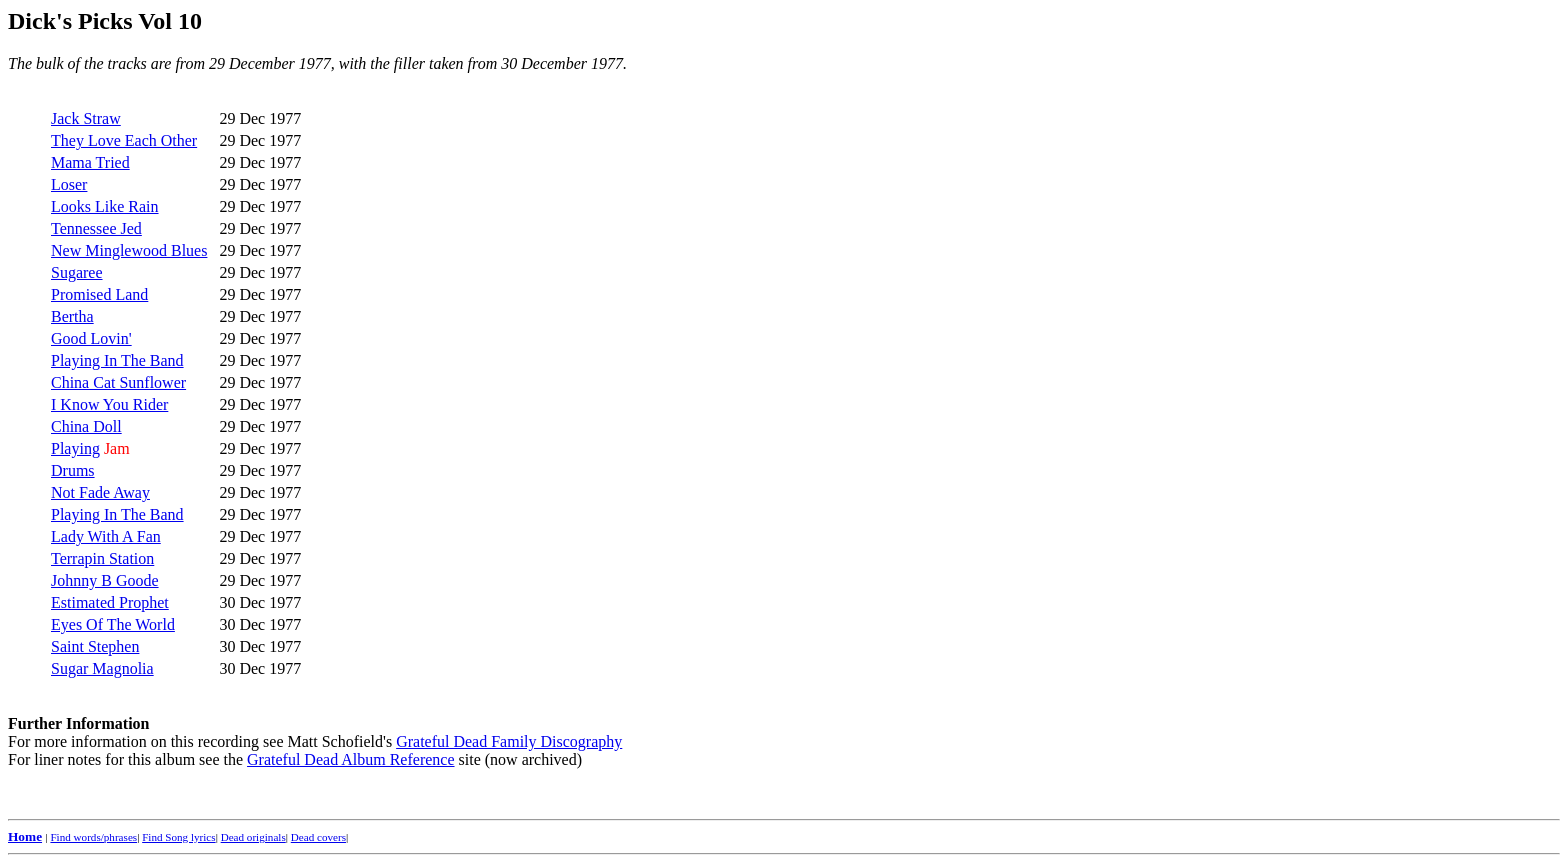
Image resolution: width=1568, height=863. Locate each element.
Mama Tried (90, 162)
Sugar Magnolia (102, 668)
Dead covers (318, 837)
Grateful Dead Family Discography (509, 741)
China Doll (86, 426)
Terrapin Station (102, 558)
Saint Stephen (95, 646)
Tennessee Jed (96, 228)
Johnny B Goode (105, 580)
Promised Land (99, 294)
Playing (75, 448)
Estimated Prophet (110, 602)
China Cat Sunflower (118, 382)
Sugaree (77, 272)
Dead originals (253, 837)
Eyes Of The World (113, 624)
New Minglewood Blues (129, 250)
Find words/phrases (93, 837)
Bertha (72, 316)
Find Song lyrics (178, 837)
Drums (73, 470)
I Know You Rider (109, 404)
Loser (69, 184)
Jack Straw (86, 118)
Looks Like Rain (105, 206)
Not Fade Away (100, 492)
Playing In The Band (117, 360)
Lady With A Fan (106, 536)
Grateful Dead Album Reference (350, 759)
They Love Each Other (124, 140)
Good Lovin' (91, 338)
